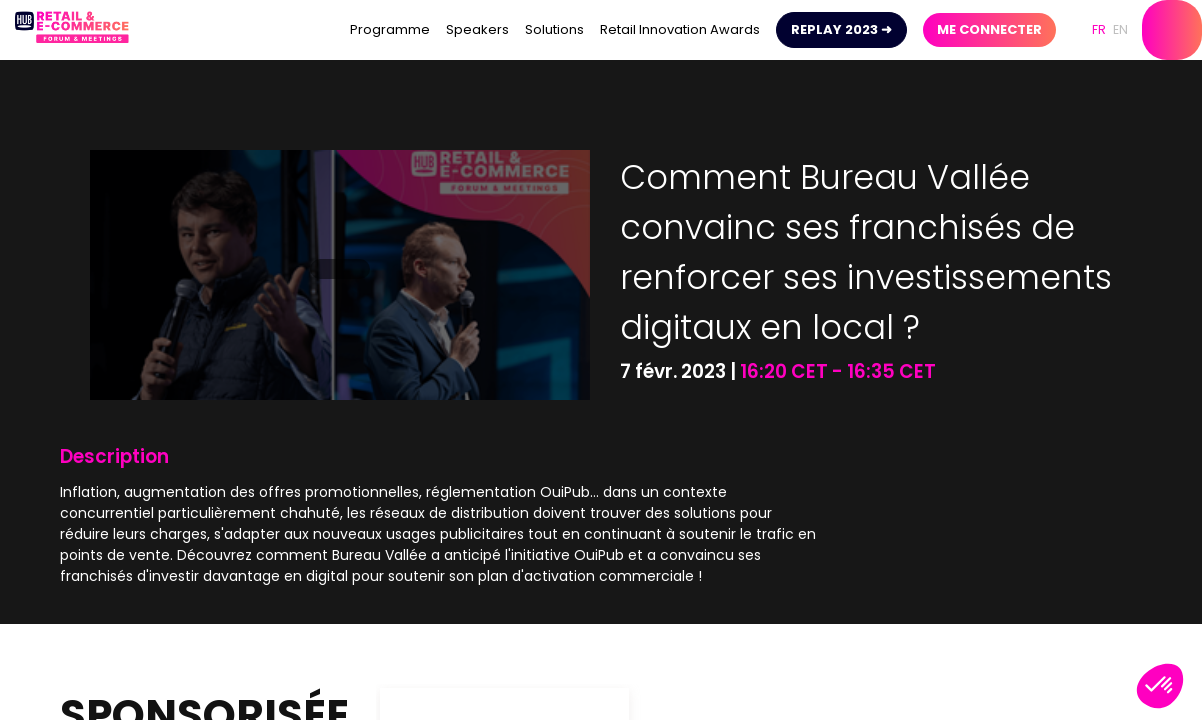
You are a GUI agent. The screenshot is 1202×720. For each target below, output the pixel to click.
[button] (841, 30)
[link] (390, 30)
